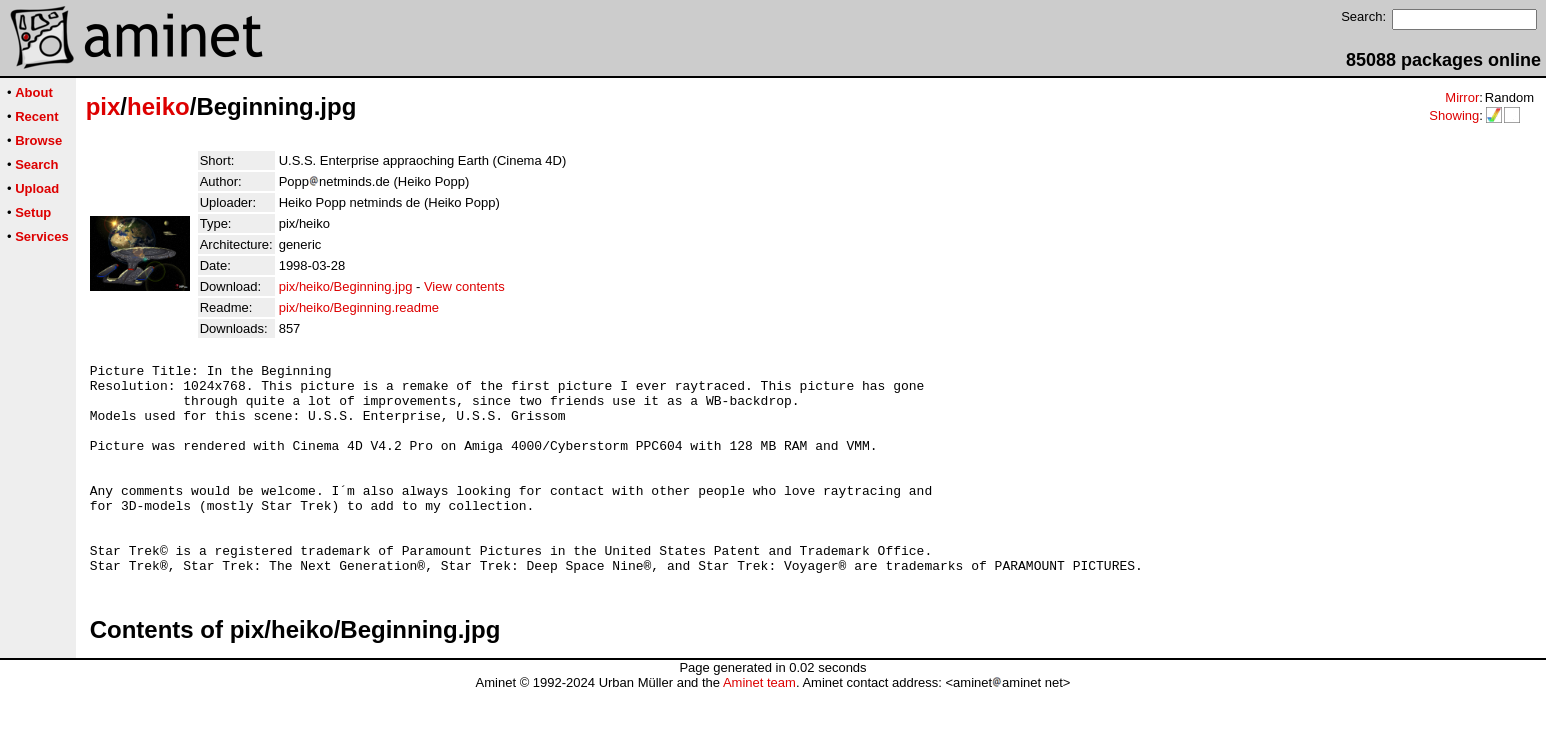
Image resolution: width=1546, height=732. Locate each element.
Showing (1454, 115)
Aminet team (759, 724)
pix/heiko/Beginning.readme (359, 307)
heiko (158, 106)
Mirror (1462, 97)
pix (103, 106)
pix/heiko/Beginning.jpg (346, 286)
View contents (464, 286)
